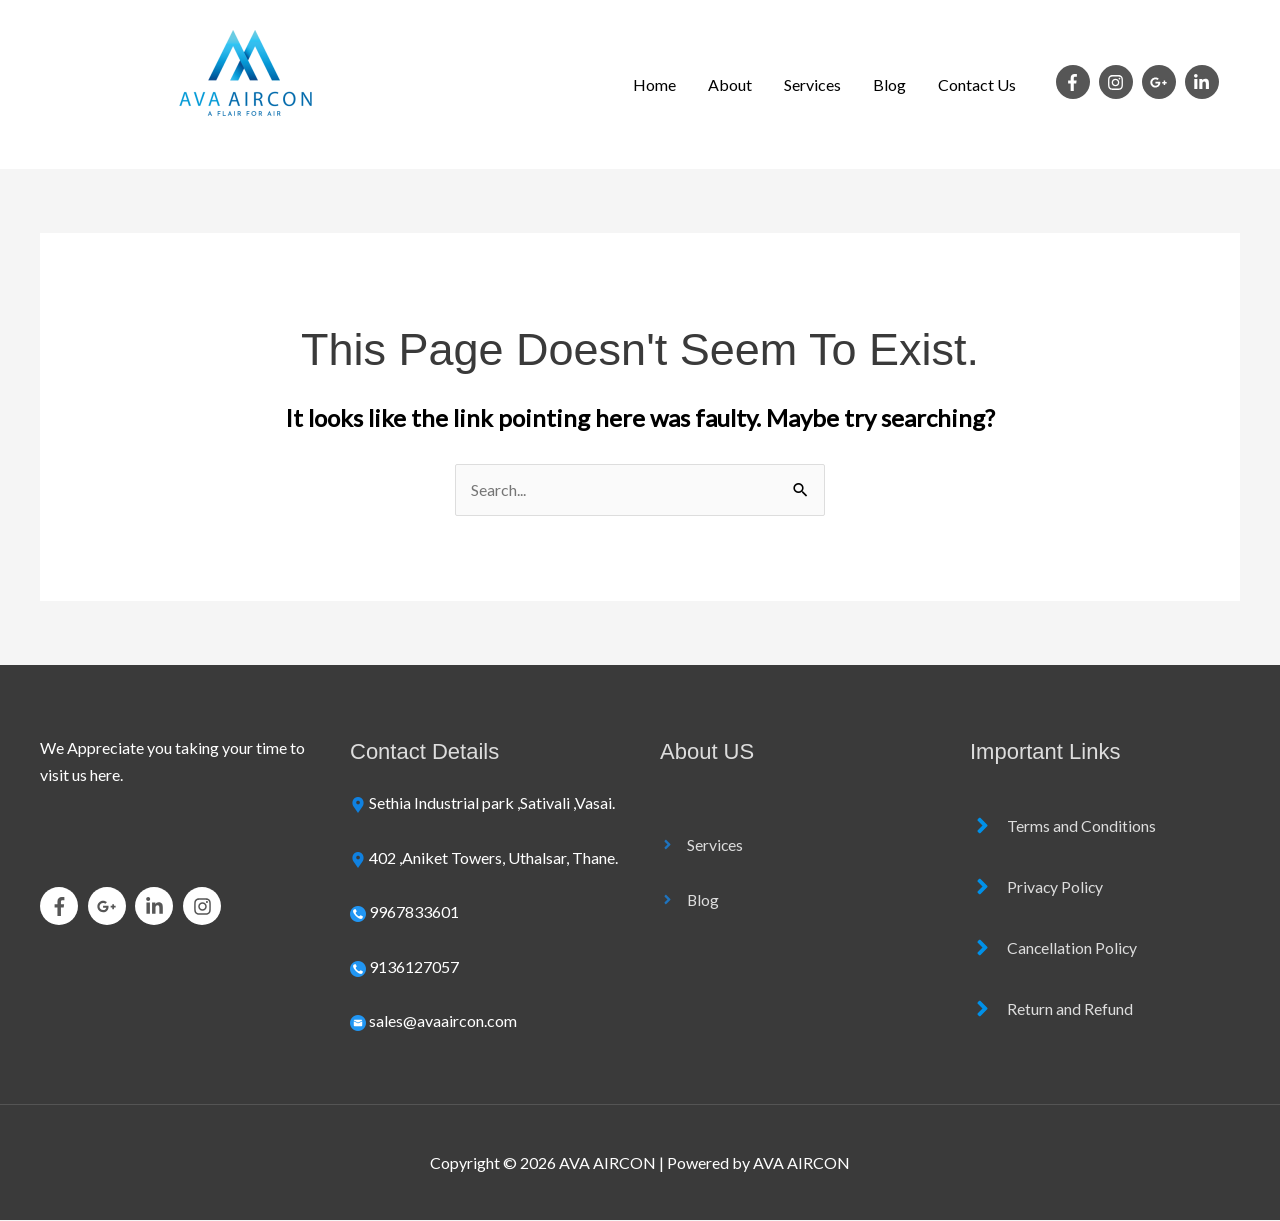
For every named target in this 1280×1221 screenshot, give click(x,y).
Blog (889, 84)
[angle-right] (702, 844)
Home (654, 84)
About (730, 84)
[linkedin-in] (1204, 82)
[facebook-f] (1076, 82)
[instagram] (1119, 82)
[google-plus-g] (1162, 82)
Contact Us (977, 84)
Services (812, 84)
